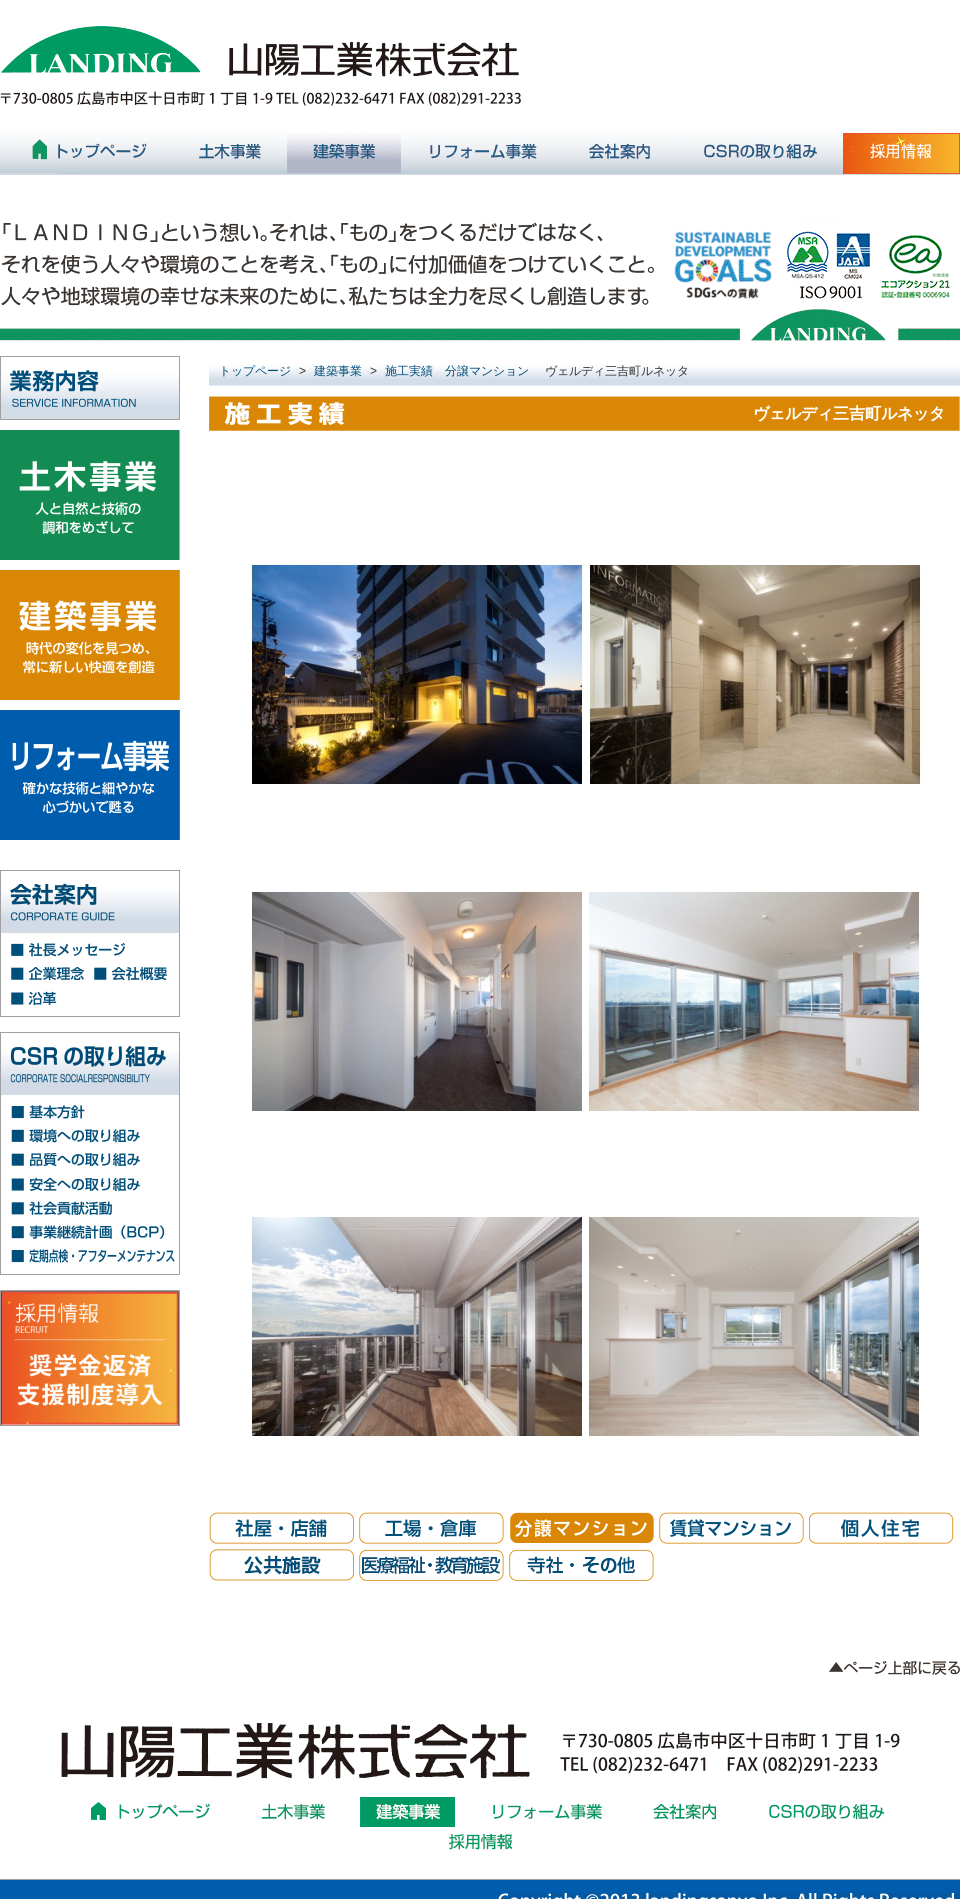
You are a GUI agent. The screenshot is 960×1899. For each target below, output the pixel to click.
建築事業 (338, 371)
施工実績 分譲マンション (457, 371)
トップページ (255, 371)
